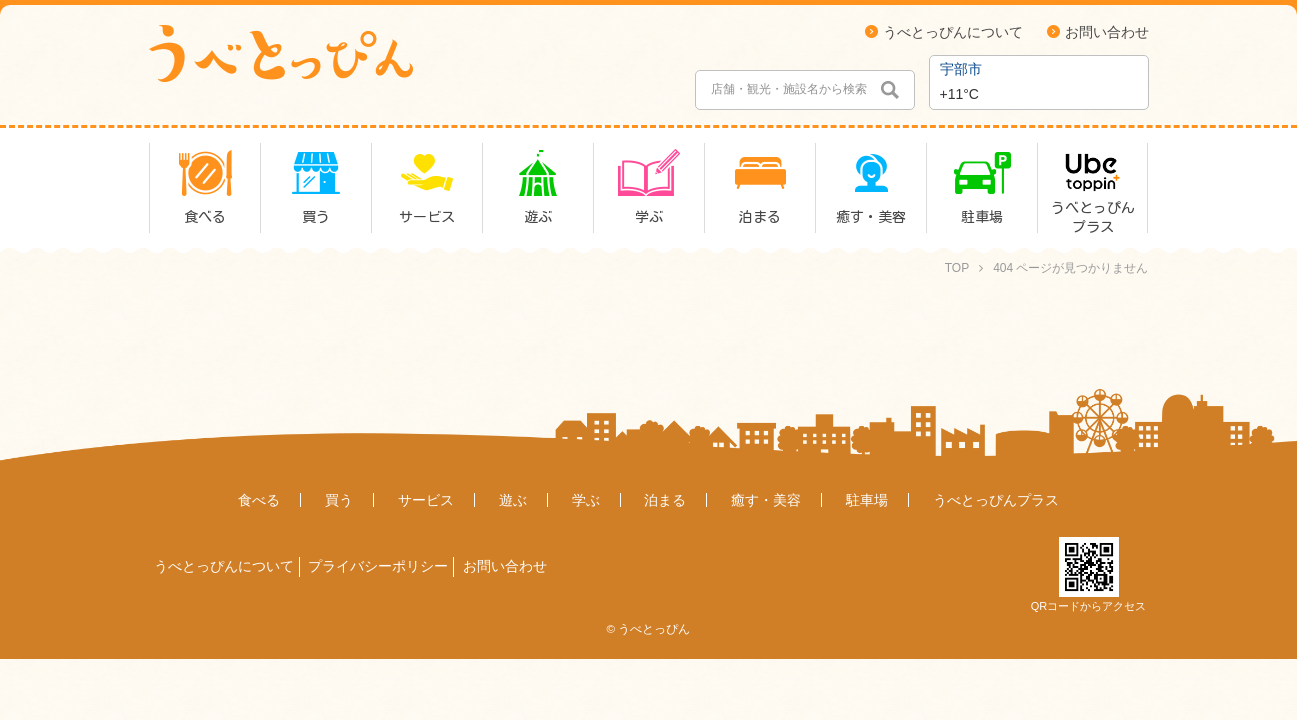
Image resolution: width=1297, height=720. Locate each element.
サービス (426, 500)
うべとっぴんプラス (996, 500)
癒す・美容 (766, 500)
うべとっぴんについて (953, 32)
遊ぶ (513, 500)
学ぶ (586, 500)
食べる (259, 500)
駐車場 (867, 500)
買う (339, 500)
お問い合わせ (1107, 32)
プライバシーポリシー (378, 566)
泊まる (665, 500)
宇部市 (961, 69)
